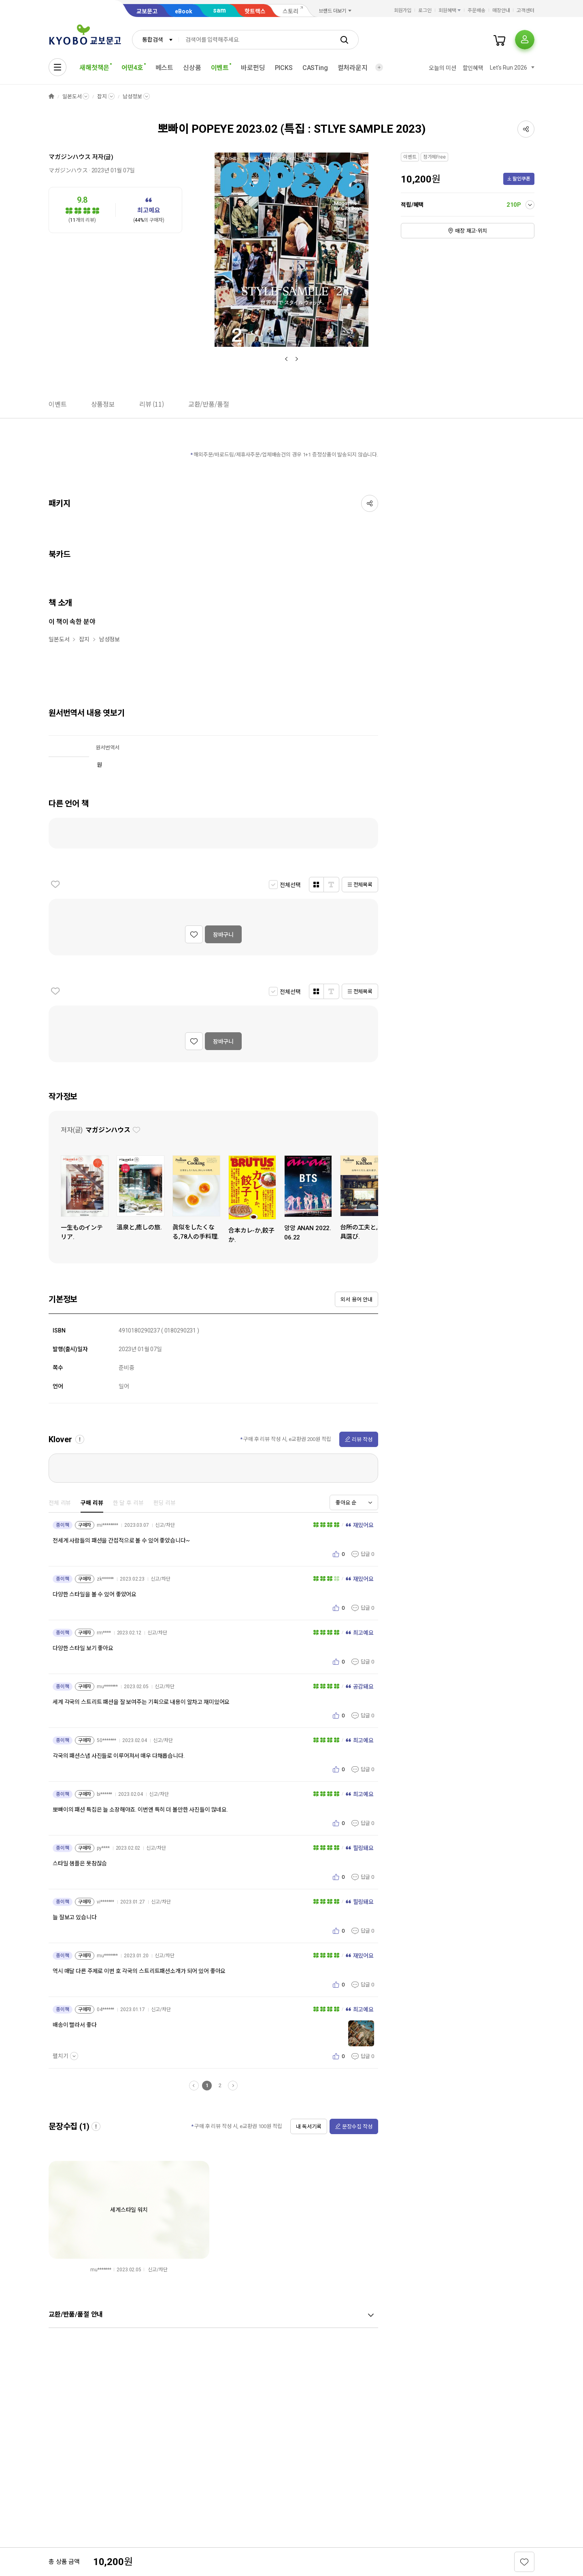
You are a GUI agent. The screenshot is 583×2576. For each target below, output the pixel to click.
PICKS (284, 68)
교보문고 (146, 11)
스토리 (290, 11)
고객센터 (525, 10)
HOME (51, 96)
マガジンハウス (70, 157)
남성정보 (132, 96)
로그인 (425, 10)
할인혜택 (473, 68)
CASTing (315, 68)
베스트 (164, 68)
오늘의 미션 (442, 68)
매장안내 (501, 10)
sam (219, 10)
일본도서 (71, 96)
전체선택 (290, 885)
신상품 (192, 68)
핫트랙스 (255, 11)
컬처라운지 (353, 68)
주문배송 (476, 10)
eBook (183, 11)
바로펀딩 (253, 68)
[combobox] (155, 39)
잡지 (102, 96)
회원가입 (403, 10)
